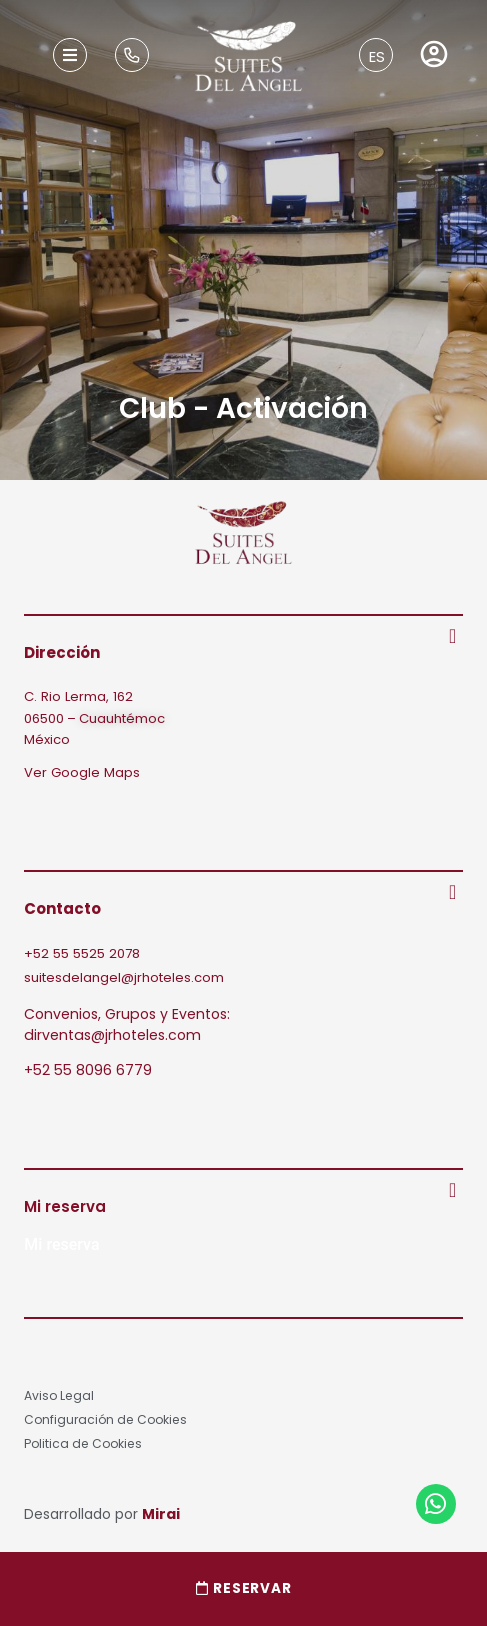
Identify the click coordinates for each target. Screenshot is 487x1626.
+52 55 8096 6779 (88, 1070)
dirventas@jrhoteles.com (112, 1035)
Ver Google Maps (82, 772)
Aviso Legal (59, 1395)
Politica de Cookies (83, 1443)
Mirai (161, 1514)
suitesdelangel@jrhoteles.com (124, 977)
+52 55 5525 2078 (82, 953)
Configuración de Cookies (105, 1419)
